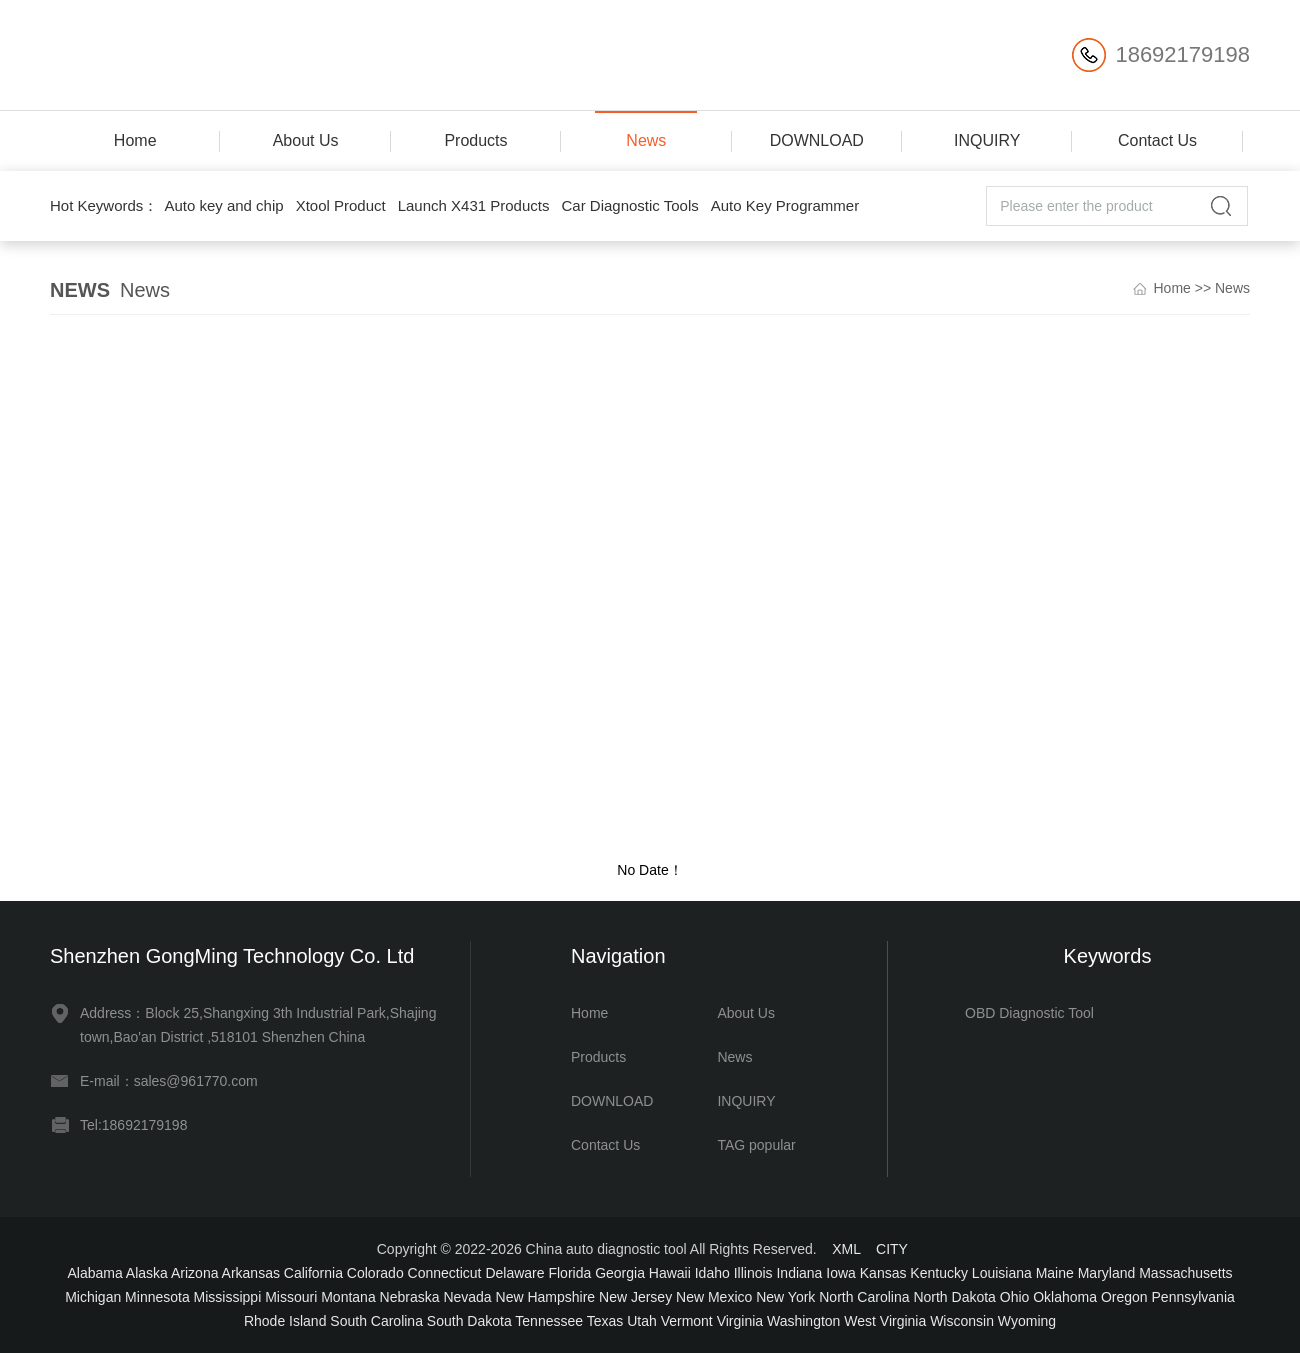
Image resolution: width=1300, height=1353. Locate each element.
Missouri (291, 1297)
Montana (348, 1297)
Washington (803, 1321)
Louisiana (1002, 1273)
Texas (605, 1321)
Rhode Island (285, 1321)
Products (475, 140)
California (313, 1273)
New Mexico (714, 1297)
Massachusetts (1185, 1273)
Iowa (841, 1273)
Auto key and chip (223, 205)
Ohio (1015, 1297)
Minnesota (157, 1297)
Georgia (620, 1273)
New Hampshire (546, 1297)
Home (135, 140)
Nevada (467, 1297)
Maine (1055, 1273)
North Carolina (864, 1297)
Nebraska (410, 1297)
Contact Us (1157, 140)
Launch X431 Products (474, 205)
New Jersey (635, 1297)
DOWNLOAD (817, 140)
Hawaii (670, 1273)
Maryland (1107, 1273)
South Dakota (469, 1321)
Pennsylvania (1193, 1297)
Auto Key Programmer (785, 205)
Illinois (753, 1273)
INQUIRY (987, 140)
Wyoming (1027, 1321)
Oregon (1124, 1297)
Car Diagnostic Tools (629, 205)
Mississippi (228, 1297)
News (646, 140)
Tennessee (549, 1321)
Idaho (712, 1273)
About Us (306, 140)
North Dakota (954, 1297)
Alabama (94, 1273)
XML (846, 1249)
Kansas (883, 1273)
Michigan (93, 1297)
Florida (569, 1273)
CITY (892, 1249)
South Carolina (376, 1321)
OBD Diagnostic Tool (1029, 1013)
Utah (642, 1321)
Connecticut (445, 1273)
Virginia (740, 1321)
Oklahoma (1065, 1297)
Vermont (687, 1321)
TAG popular (756, 1145)
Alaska (147, 1273)
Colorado (375, 1273)
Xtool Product (341, 205)
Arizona (194, 1273)
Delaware (514, 1273)
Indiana (799, 1273)
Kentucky (939, 1273)
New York (785, 1297)
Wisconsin (962, 1321)
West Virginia (885, 1321)
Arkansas (251, 1273)
